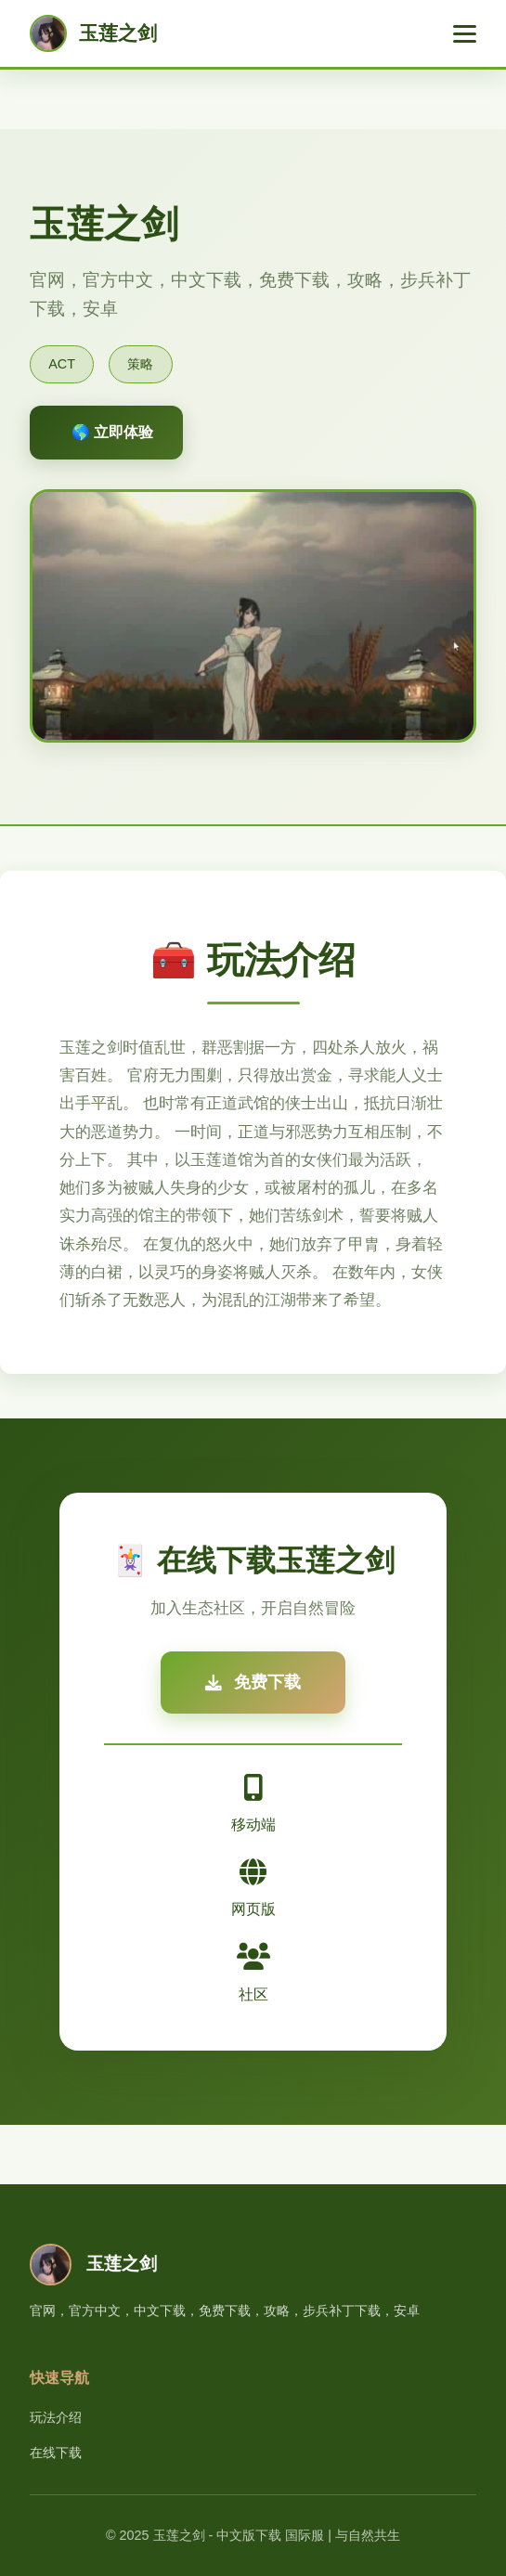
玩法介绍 (56, 2417)
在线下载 (56, 2452)
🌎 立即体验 (112, 432)
